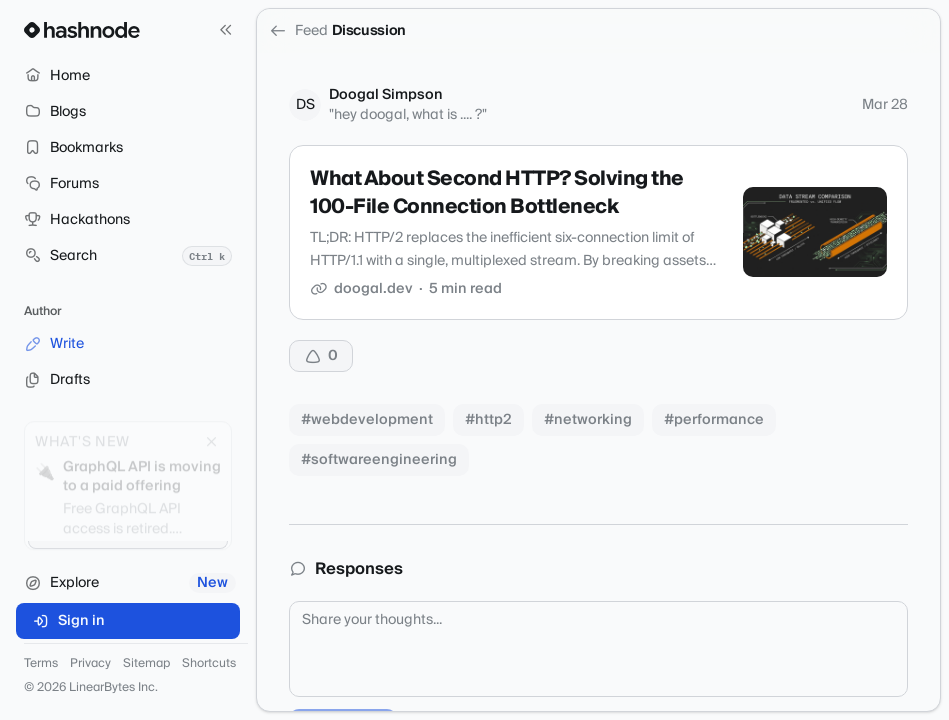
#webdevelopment (367, 420)
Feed (298, 31)
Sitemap (146, 664)
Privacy (90, 664)
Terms (41, 664)
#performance (714, 420)
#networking (588, 420)
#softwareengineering (379, 460)
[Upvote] (321, 356)
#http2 (488, 420)
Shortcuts (209, 664)
